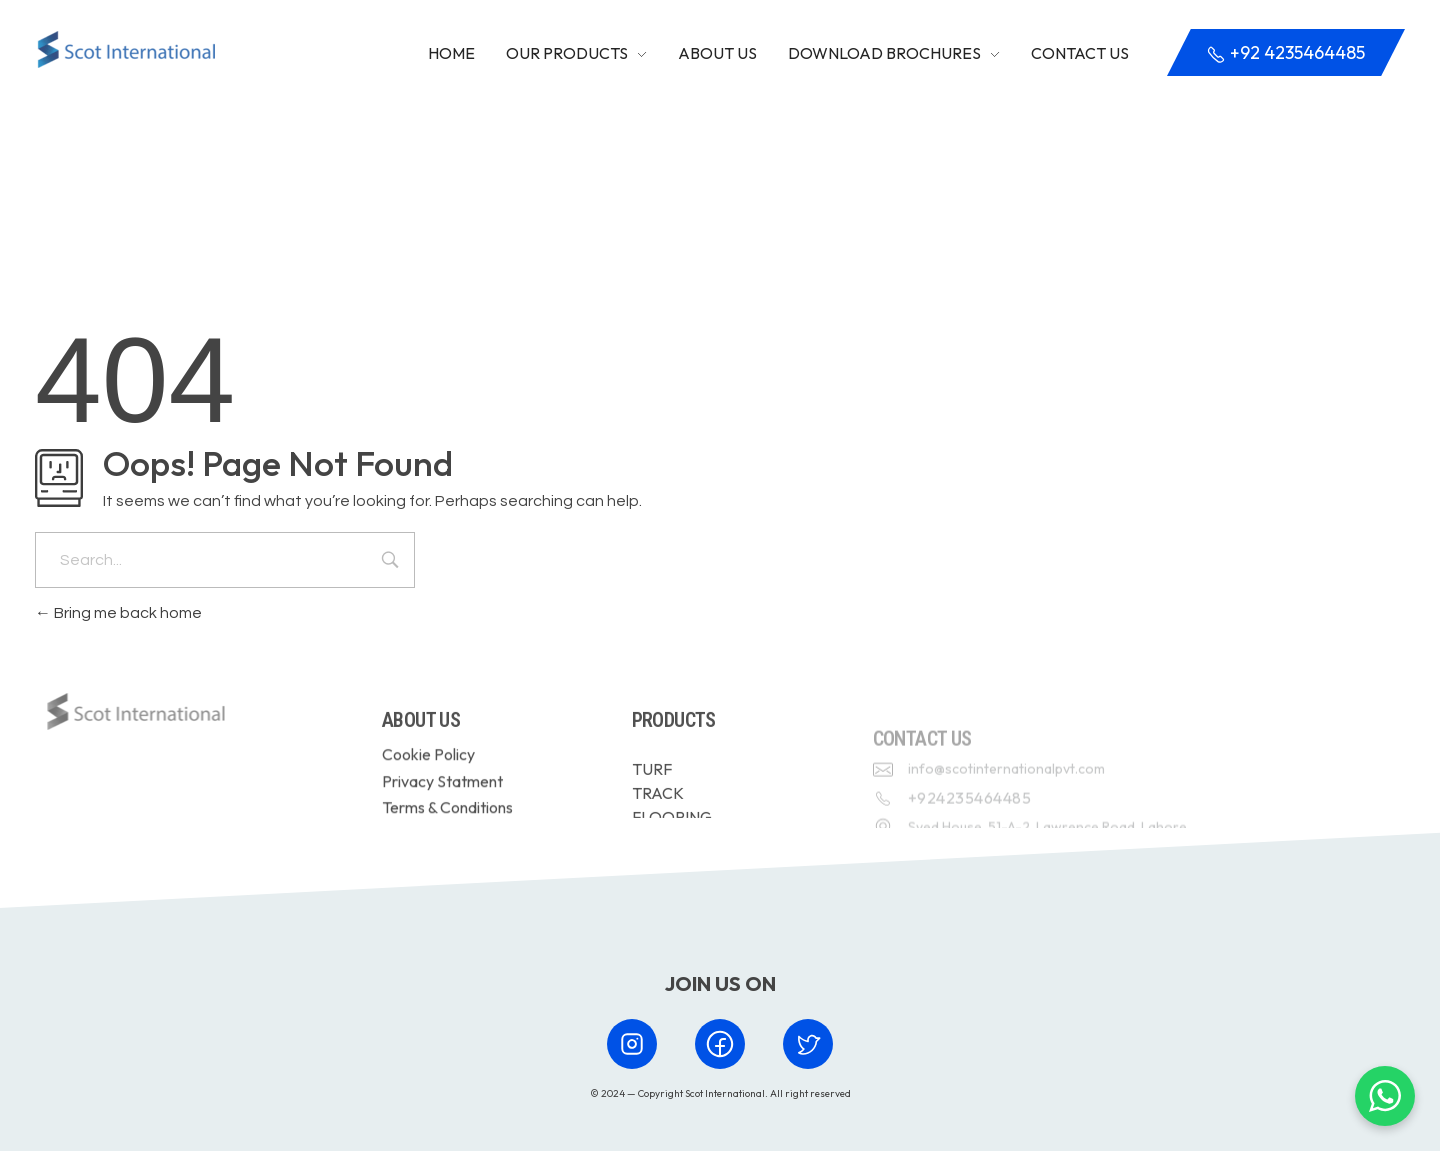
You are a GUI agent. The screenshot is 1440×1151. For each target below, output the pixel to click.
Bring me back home (118, 613)
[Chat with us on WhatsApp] (1385, 1096)
